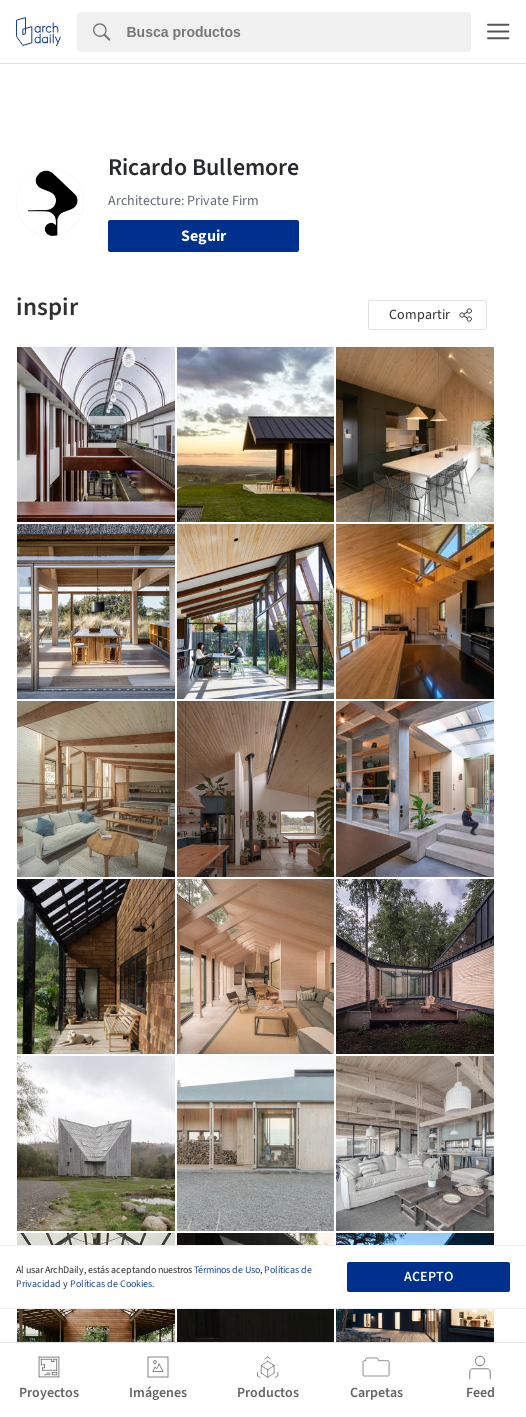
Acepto (428, 1277)
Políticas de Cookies (111, 1284)
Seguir (203, 236)
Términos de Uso (227, 1270)
